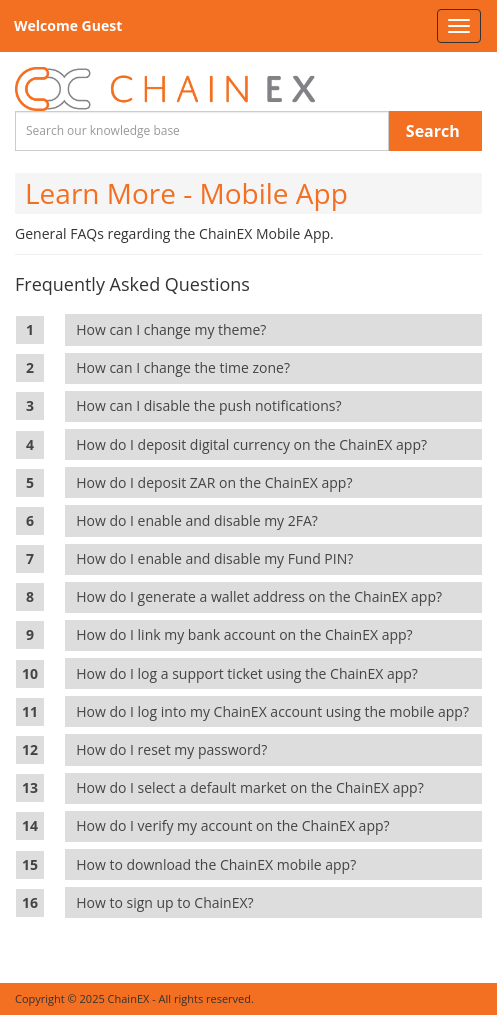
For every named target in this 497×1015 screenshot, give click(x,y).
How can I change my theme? (174, 329)
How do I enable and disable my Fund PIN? (218, 558)
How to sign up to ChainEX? (168, 902)
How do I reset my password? (175, 749)
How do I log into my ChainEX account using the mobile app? (276, 711)
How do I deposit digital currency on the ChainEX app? (255, 444)
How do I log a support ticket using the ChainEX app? (250, 673)
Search (433, 131)
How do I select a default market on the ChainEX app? (253, 787)
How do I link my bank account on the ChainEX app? (248, 634)
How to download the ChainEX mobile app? (219, 864)
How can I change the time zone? (186, 367)
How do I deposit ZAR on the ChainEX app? (218, 482)
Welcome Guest (68, 25)
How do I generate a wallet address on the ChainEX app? (262, 596)
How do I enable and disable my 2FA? (200, 520)
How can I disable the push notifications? (212, 405)
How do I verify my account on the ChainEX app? (236, 825)
